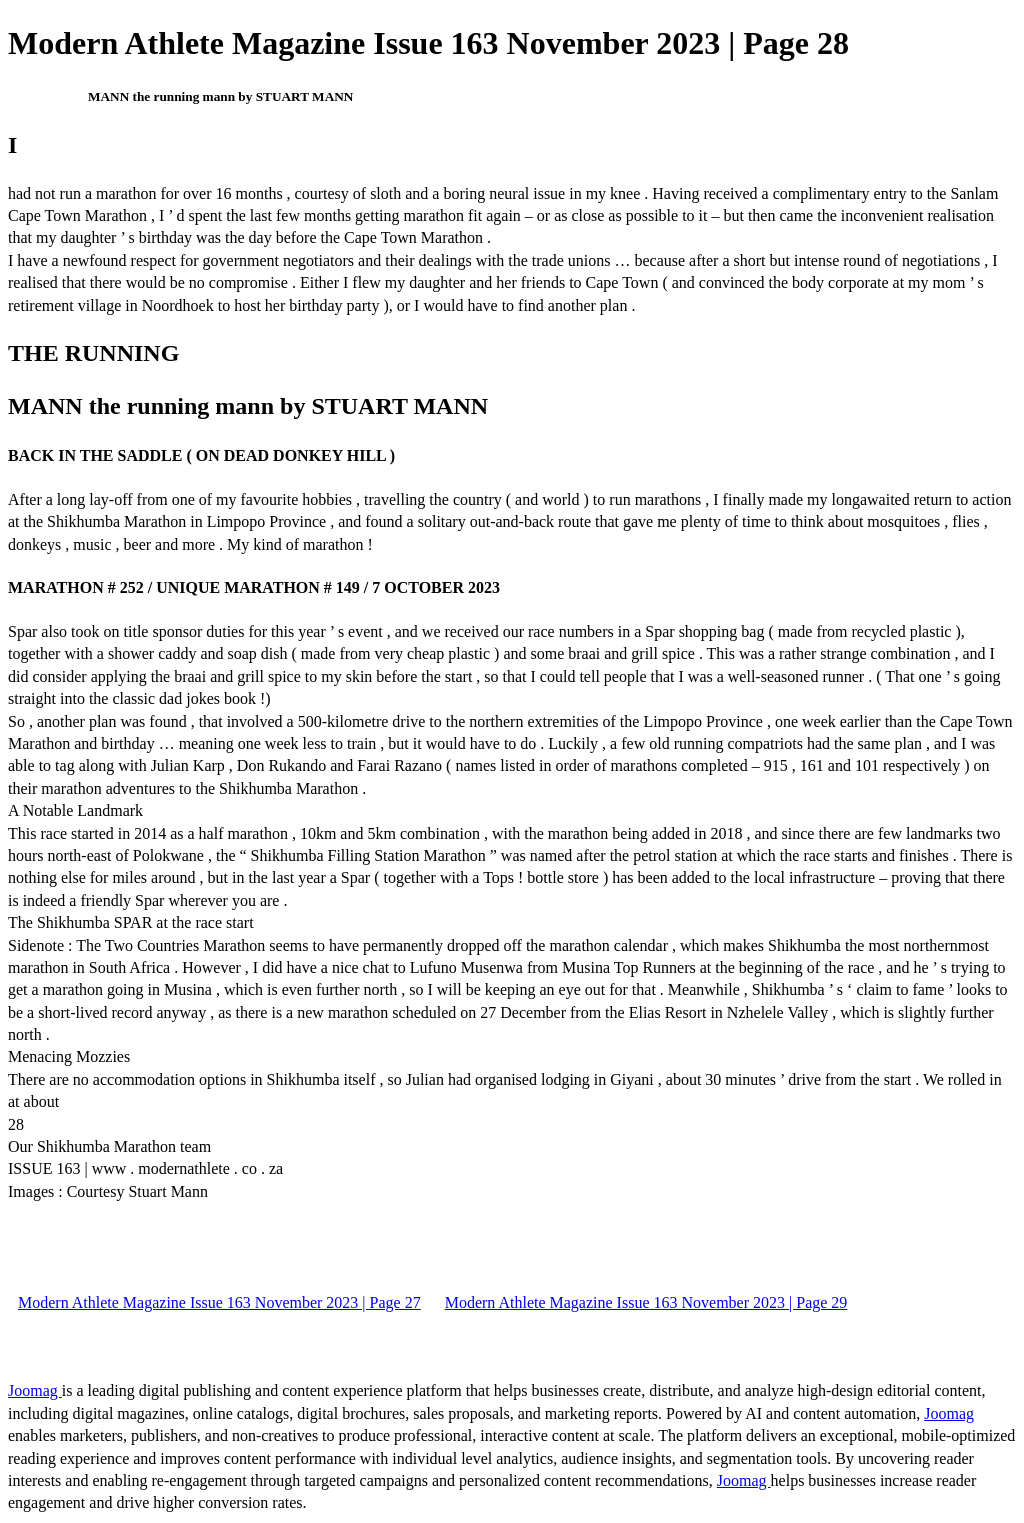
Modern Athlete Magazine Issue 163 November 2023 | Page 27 (219, 1302)
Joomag (35, 1390)
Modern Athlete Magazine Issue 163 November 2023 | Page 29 (646, 1302)
